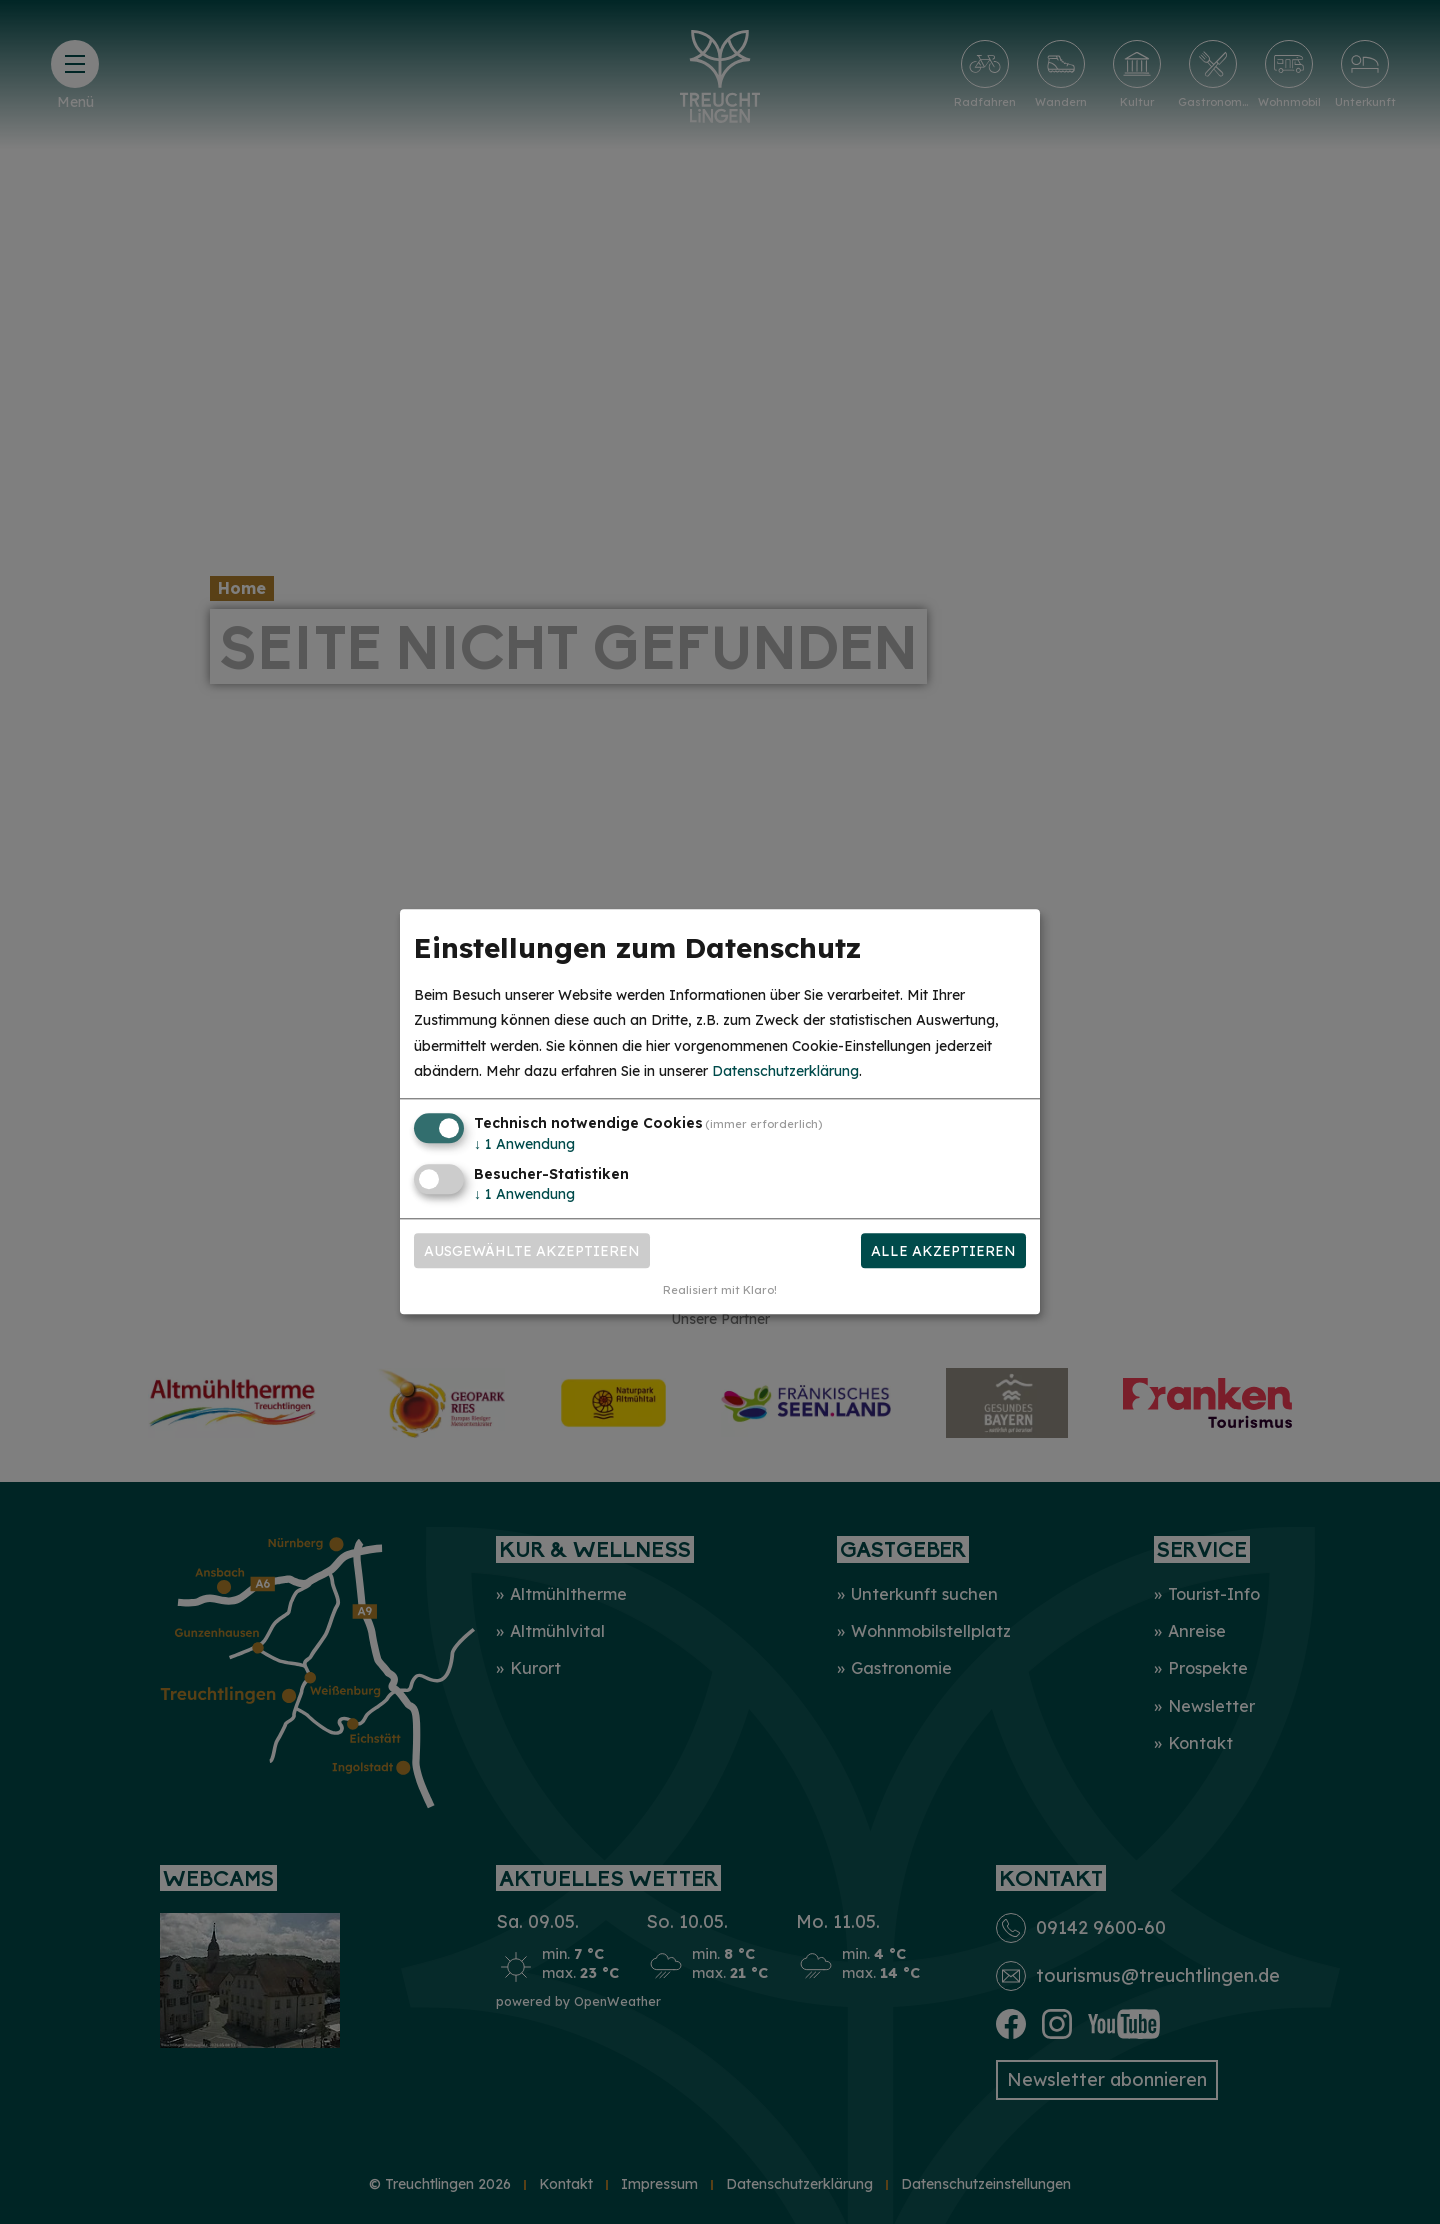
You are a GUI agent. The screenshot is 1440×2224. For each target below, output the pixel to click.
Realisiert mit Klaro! (720, 1291)
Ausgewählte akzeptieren (532, 1251)
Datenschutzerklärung (785, 1071)
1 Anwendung (524, 1144)
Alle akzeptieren (943, 1251)
